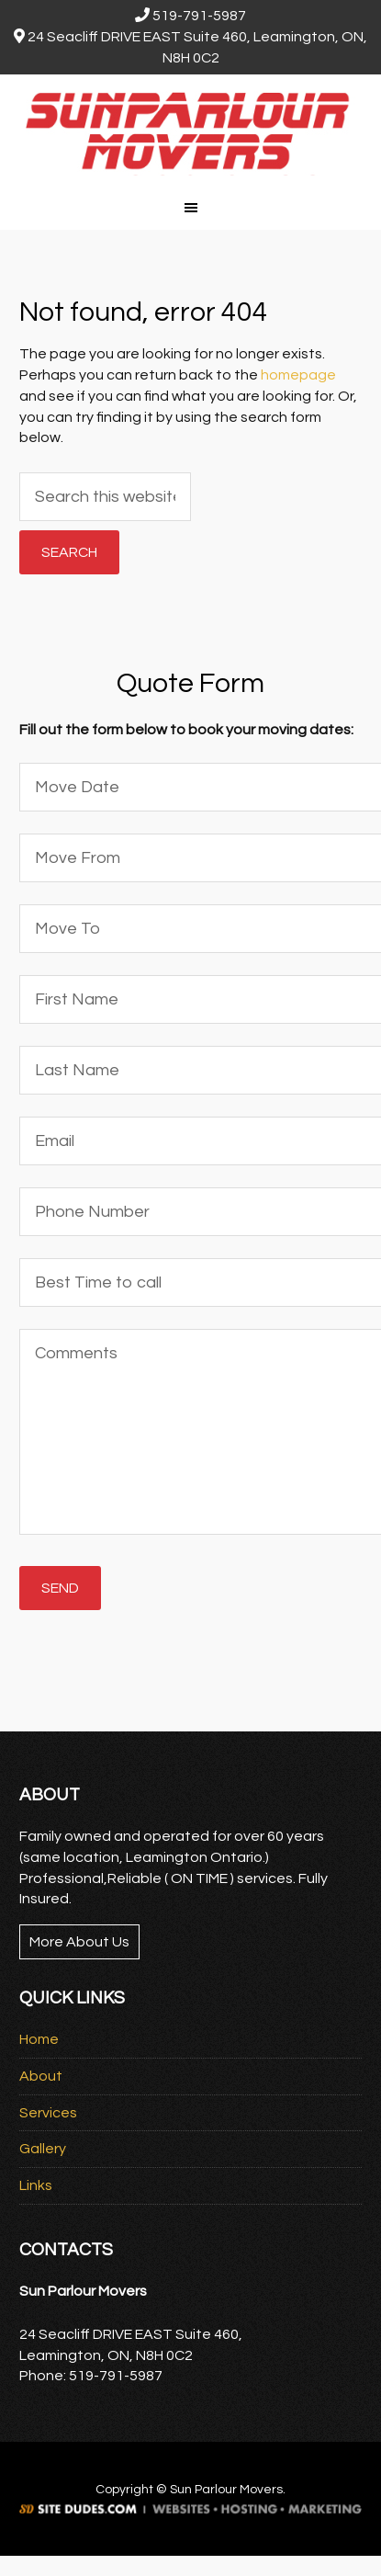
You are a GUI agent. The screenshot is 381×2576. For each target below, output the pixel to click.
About (40, 2076)
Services (48, 2112)
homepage (298, 375)
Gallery (42, 2148)
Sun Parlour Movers (190, 130)
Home (39, 2039)
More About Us (79, 1942)
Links (35, 2185)
